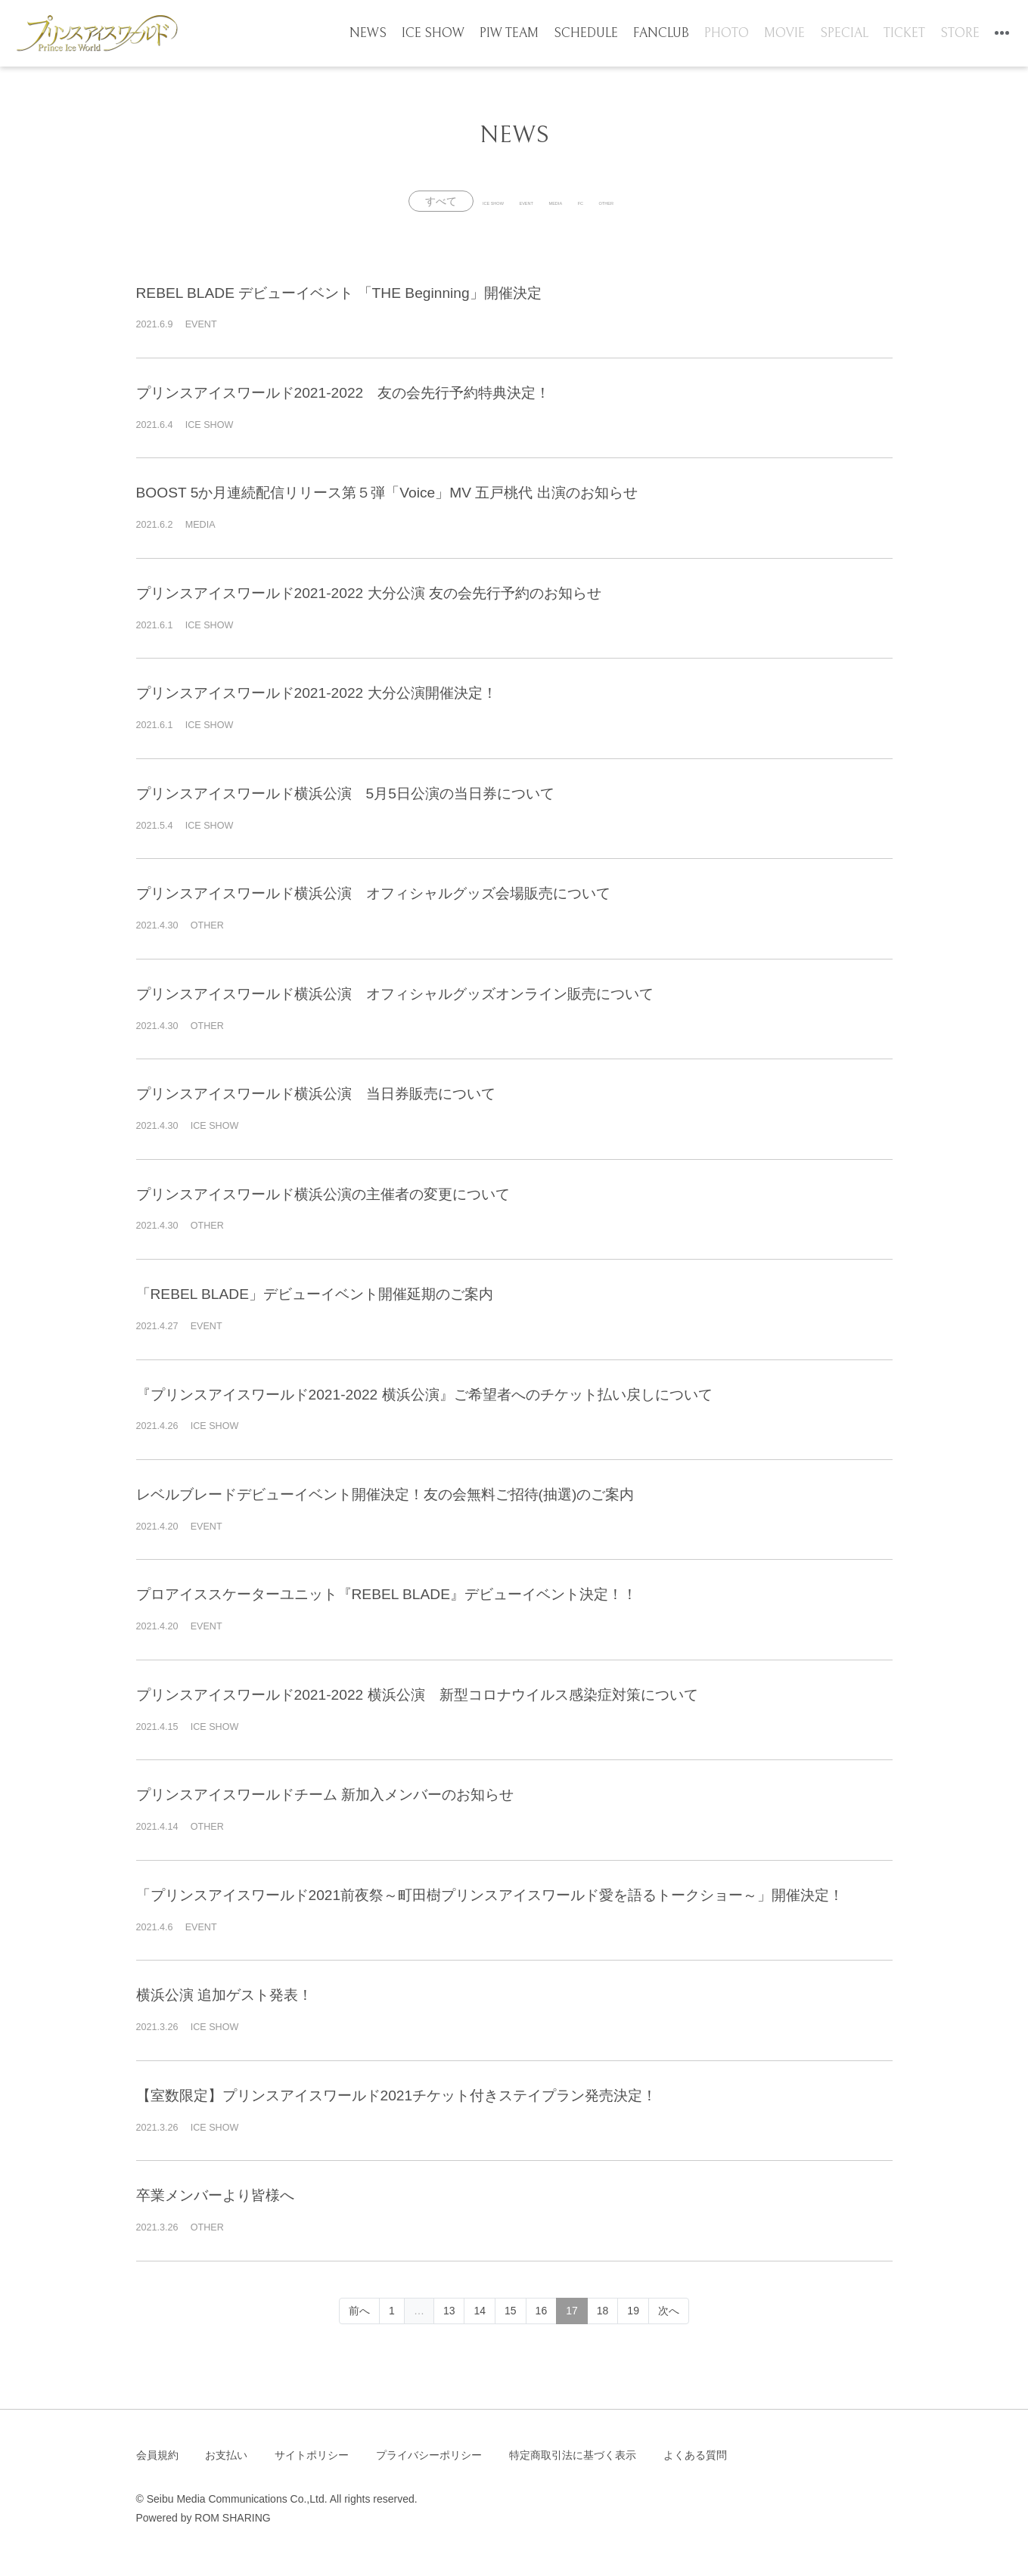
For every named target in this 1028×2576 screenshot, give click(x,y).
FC (625, 201)
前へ (359, 2311)
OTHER (685, 201)
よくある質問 (695, 2455)
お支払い (226, 2455)
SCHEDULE (596, 36)
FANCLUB (667, 36)
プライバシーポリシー (429, 2455)
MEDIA (566, 201)
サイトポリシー (312, 2455)
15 (511, 2311)
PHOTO (731, 36)
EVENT (498, 201)
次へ (668, 2311)
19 (633, 2311)
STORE (954, 36)
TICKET (900, 36)
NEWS (391, 36)
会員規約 (157, 2455)
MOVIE (786, 36)
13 (449, 2311)
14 (480, 2311)
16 (542, 2311)
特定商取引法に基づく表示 (572, 2455)
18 (603, 2311)
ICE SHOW (451, 36)
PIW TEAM (523, 36)
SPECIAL (842, 36)
